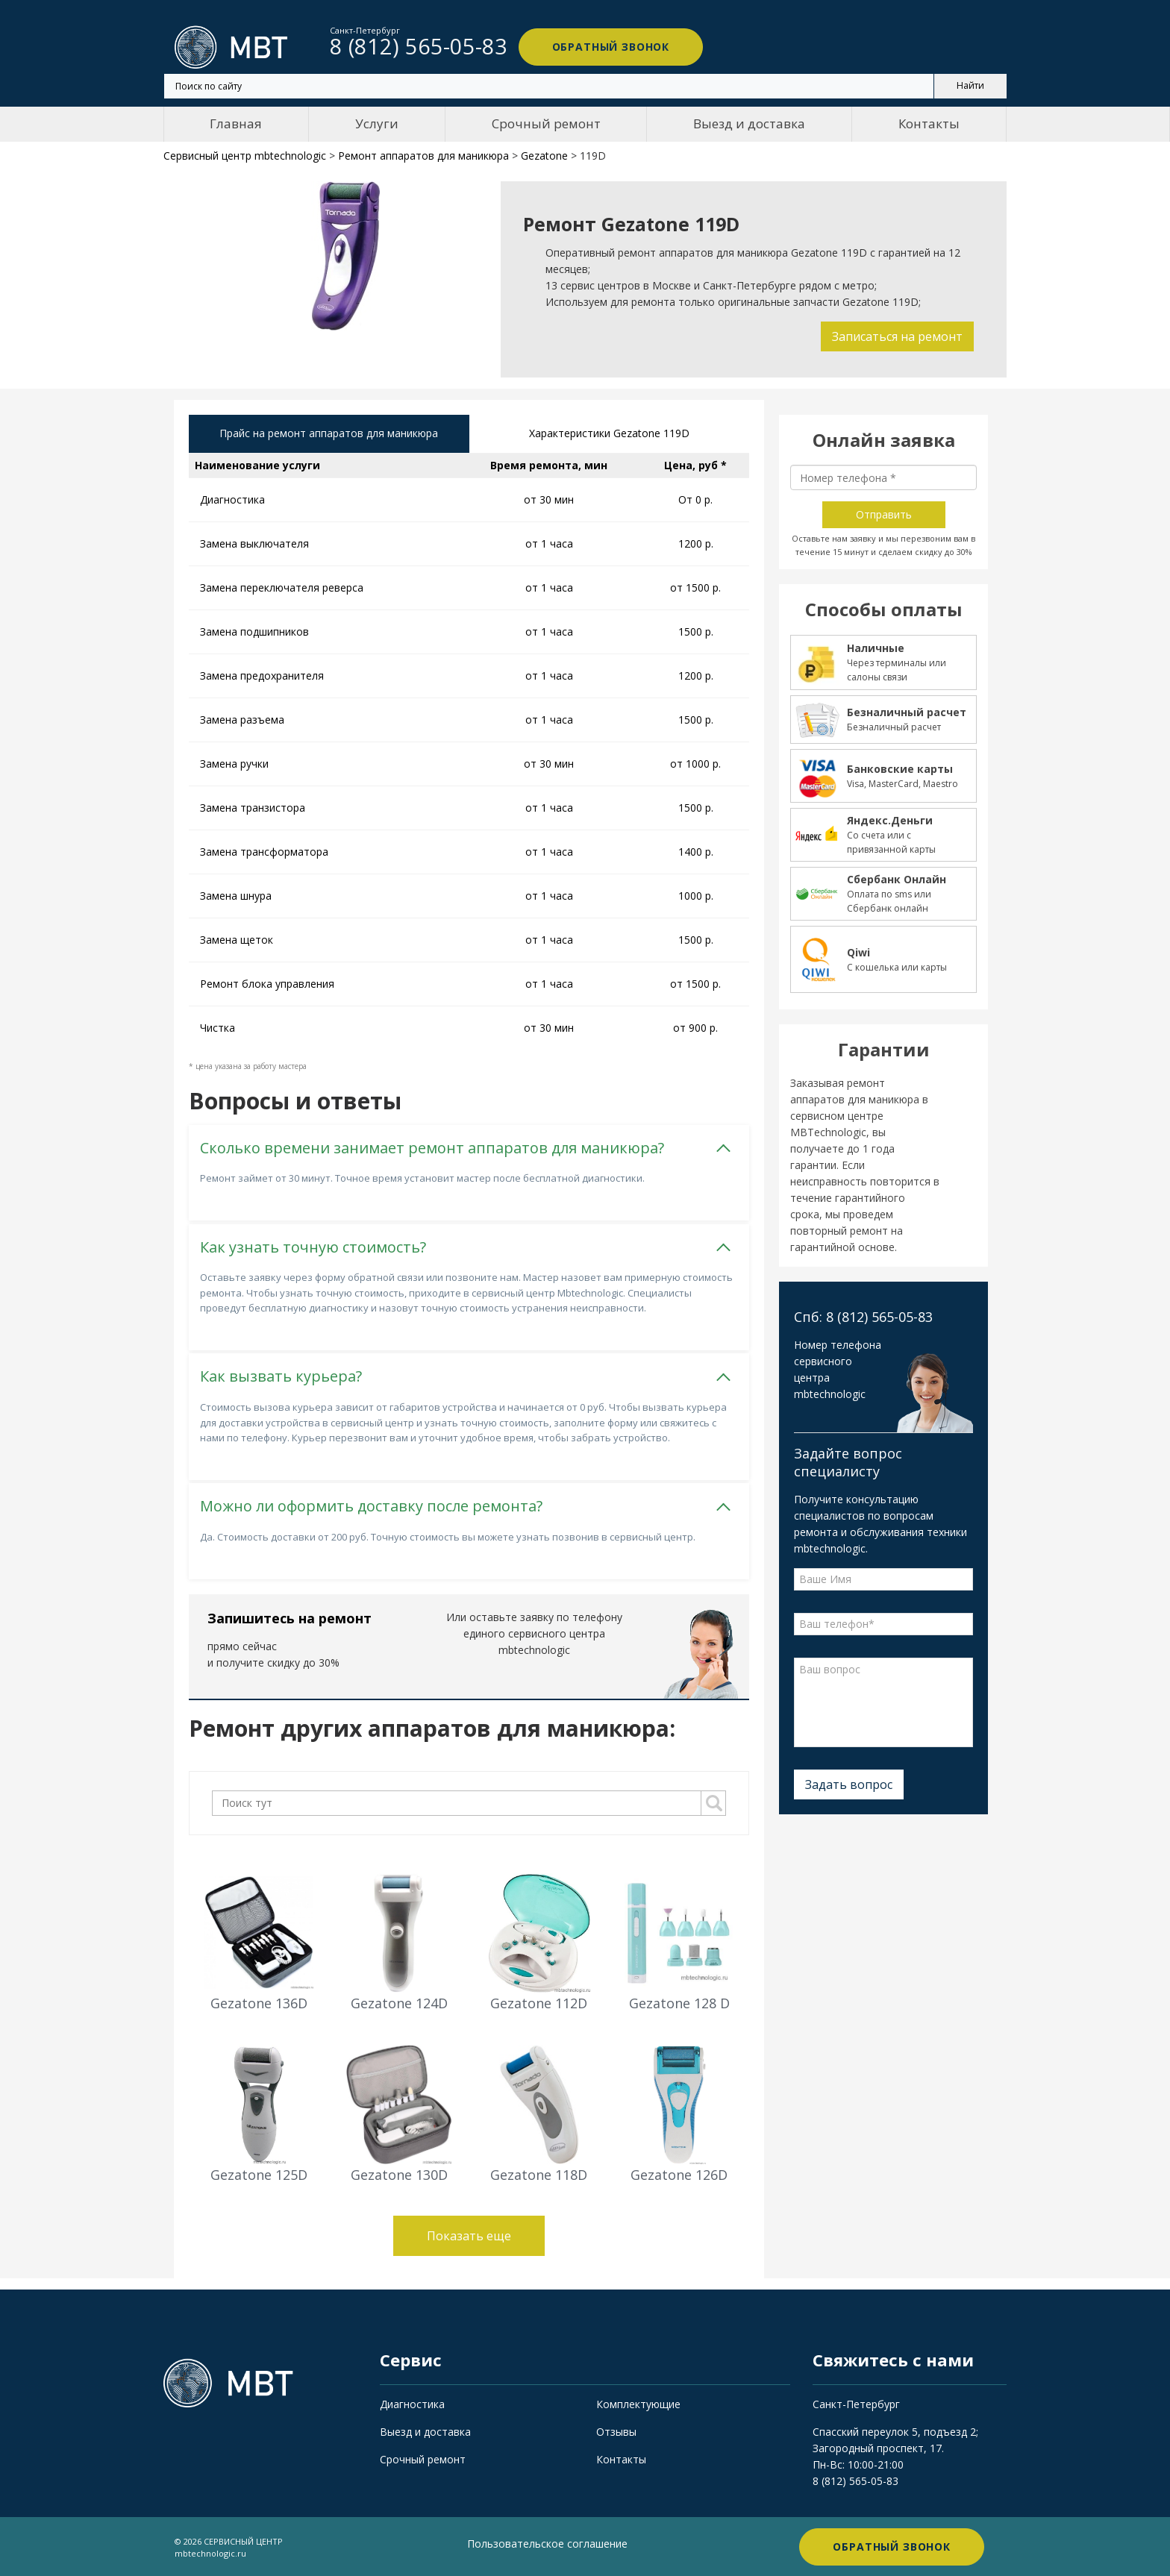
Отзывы (616, 2431)
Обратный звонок (607, 47)
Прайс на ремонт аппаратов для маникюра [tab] (328, 434)
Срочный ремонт (546, 123)
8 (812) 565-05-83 (855, 2480)
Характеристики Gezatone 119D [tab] (609, 434)
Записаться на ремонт (896, 336)
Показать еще (469, 2236)
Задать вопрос (848, 1784)
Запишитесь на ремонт (289, 1617)
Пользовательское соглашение (547, 2543)
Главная (236, 123)
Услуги (376, 123)
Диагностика (412, 2403)
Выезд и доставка (749, 123)
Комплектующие (638, 2403)
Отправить (884, 514)
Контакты (929, 123)
